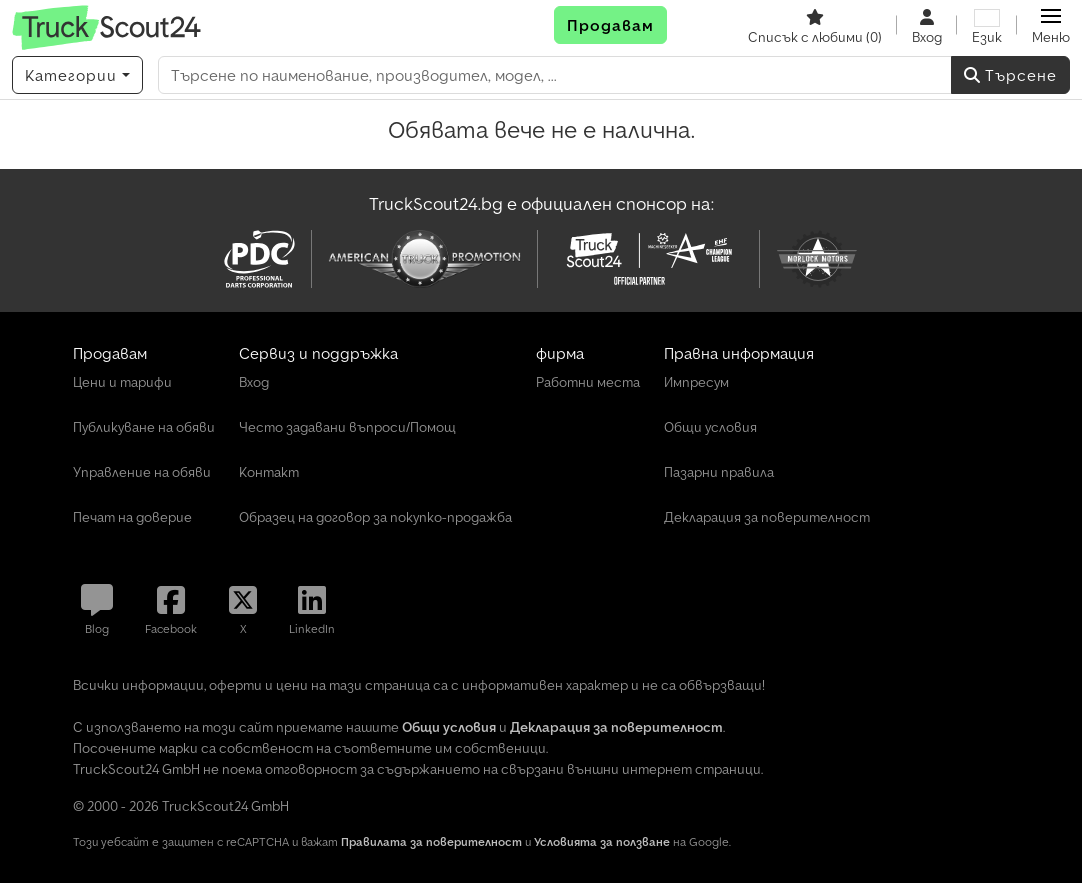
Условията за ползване (602, 841)
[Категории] (77, 75)
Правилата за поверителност (431, 841)
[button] (1051, 25)
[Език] (987, 25)
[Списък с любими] (815, 25)
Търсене (1010, 75)
